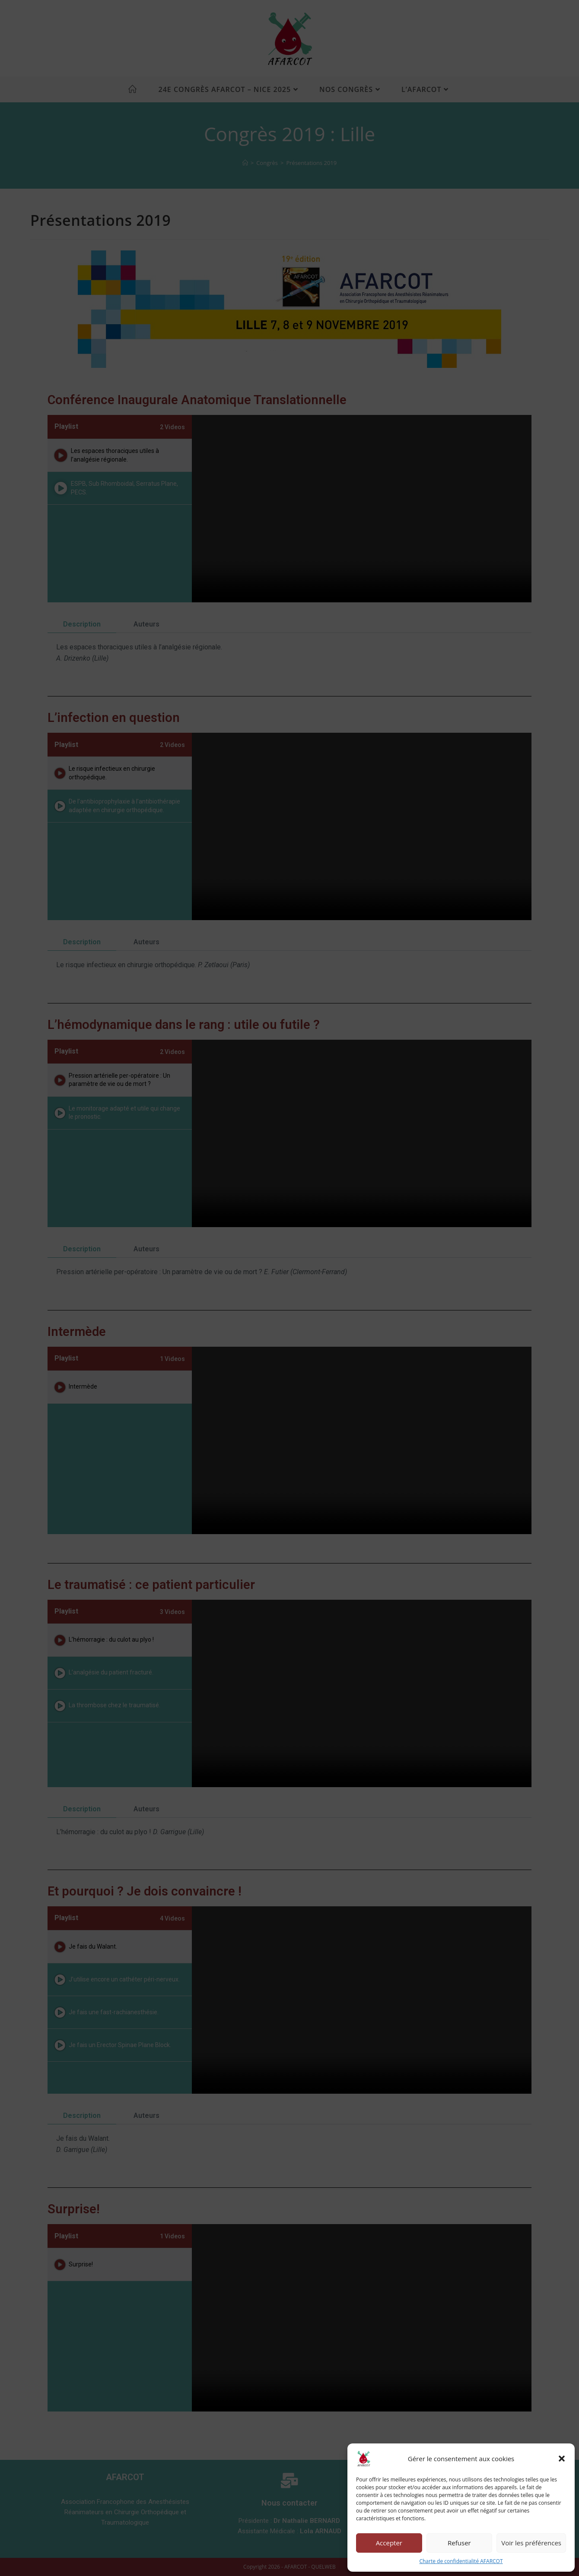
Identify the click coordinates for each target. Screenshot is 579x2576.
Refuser (459, 2542)
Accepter (389, 2542)
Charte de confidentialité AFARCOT (461, 2561)
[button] (561, 2458)
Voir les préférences (531, 2542)
